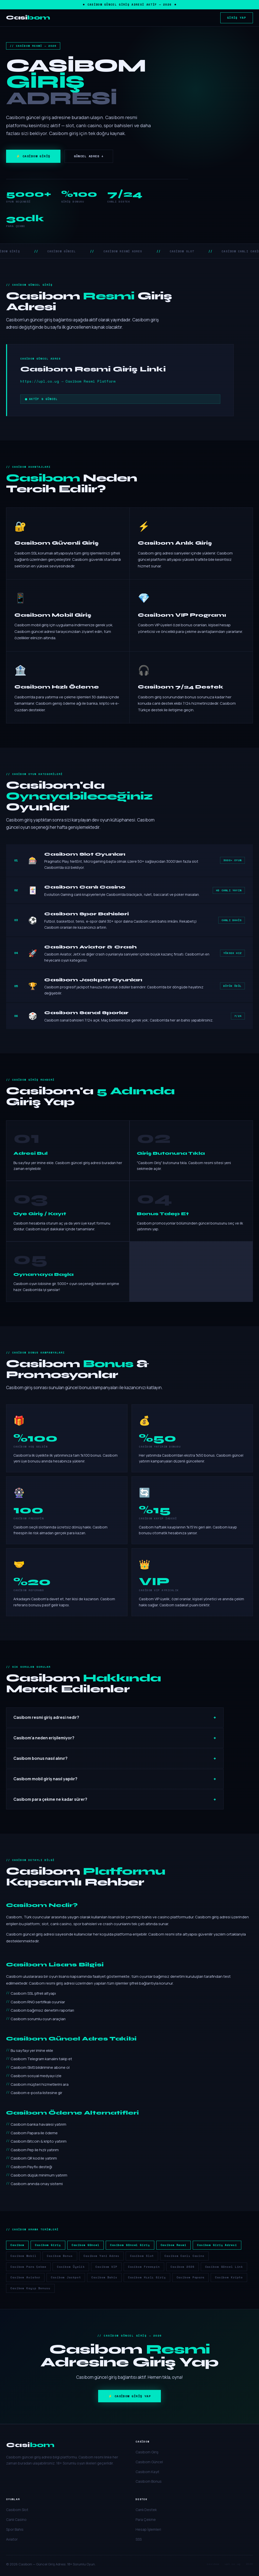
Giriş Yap (236, 18)
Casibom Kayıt (147, 2471)
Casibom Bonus (149, 2481)
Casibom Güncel (149, 2461)
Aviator (12, 2539)
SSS (139, 2539)
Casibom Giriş (147, 2452)
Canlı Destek (146, 2509)
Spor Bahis (15, 2529)
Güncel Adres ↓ (89, 156)
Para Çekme (146, 2519)
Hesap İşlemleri (148, 2529)
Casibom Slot (17, 2509)
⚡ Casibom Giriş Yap (129, 2396)
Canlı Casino (16, 2519)
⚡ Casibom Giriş (33, 156)
